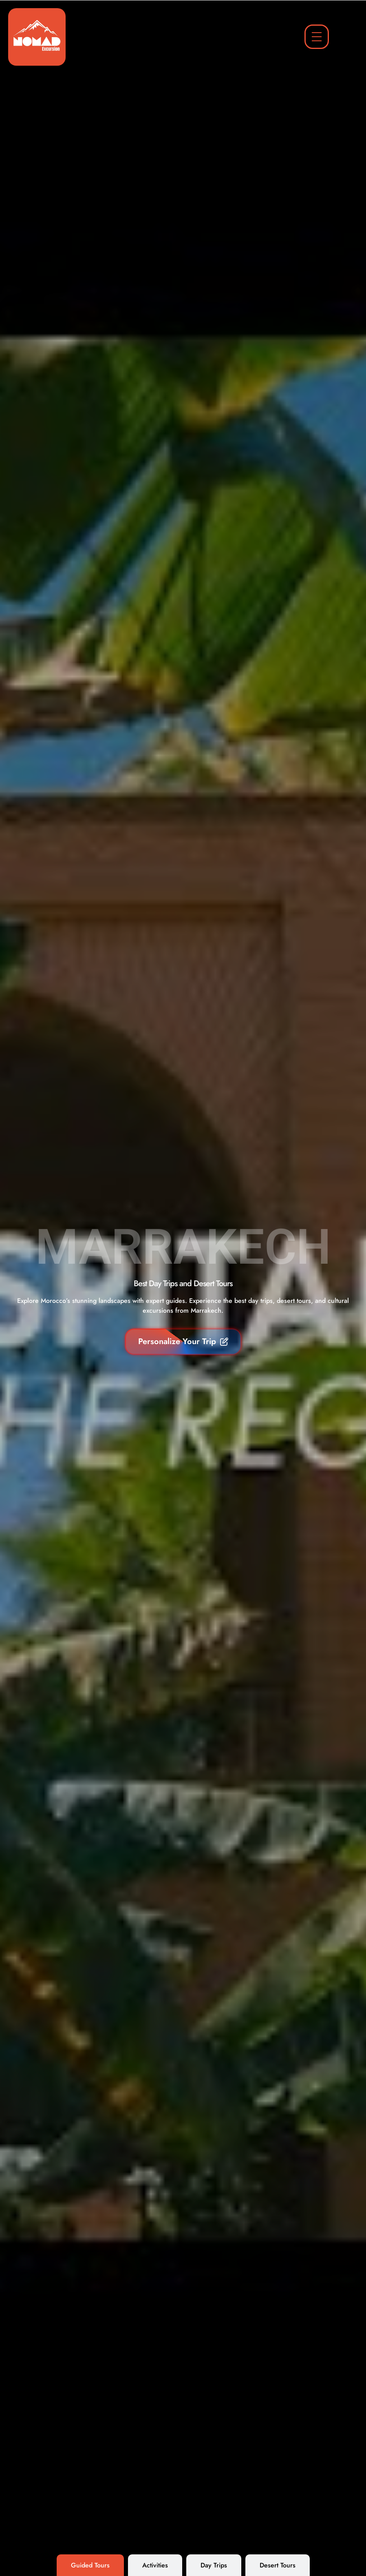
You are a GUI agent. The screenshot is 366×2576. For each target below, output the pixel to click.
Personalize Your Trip (183, 1341)
